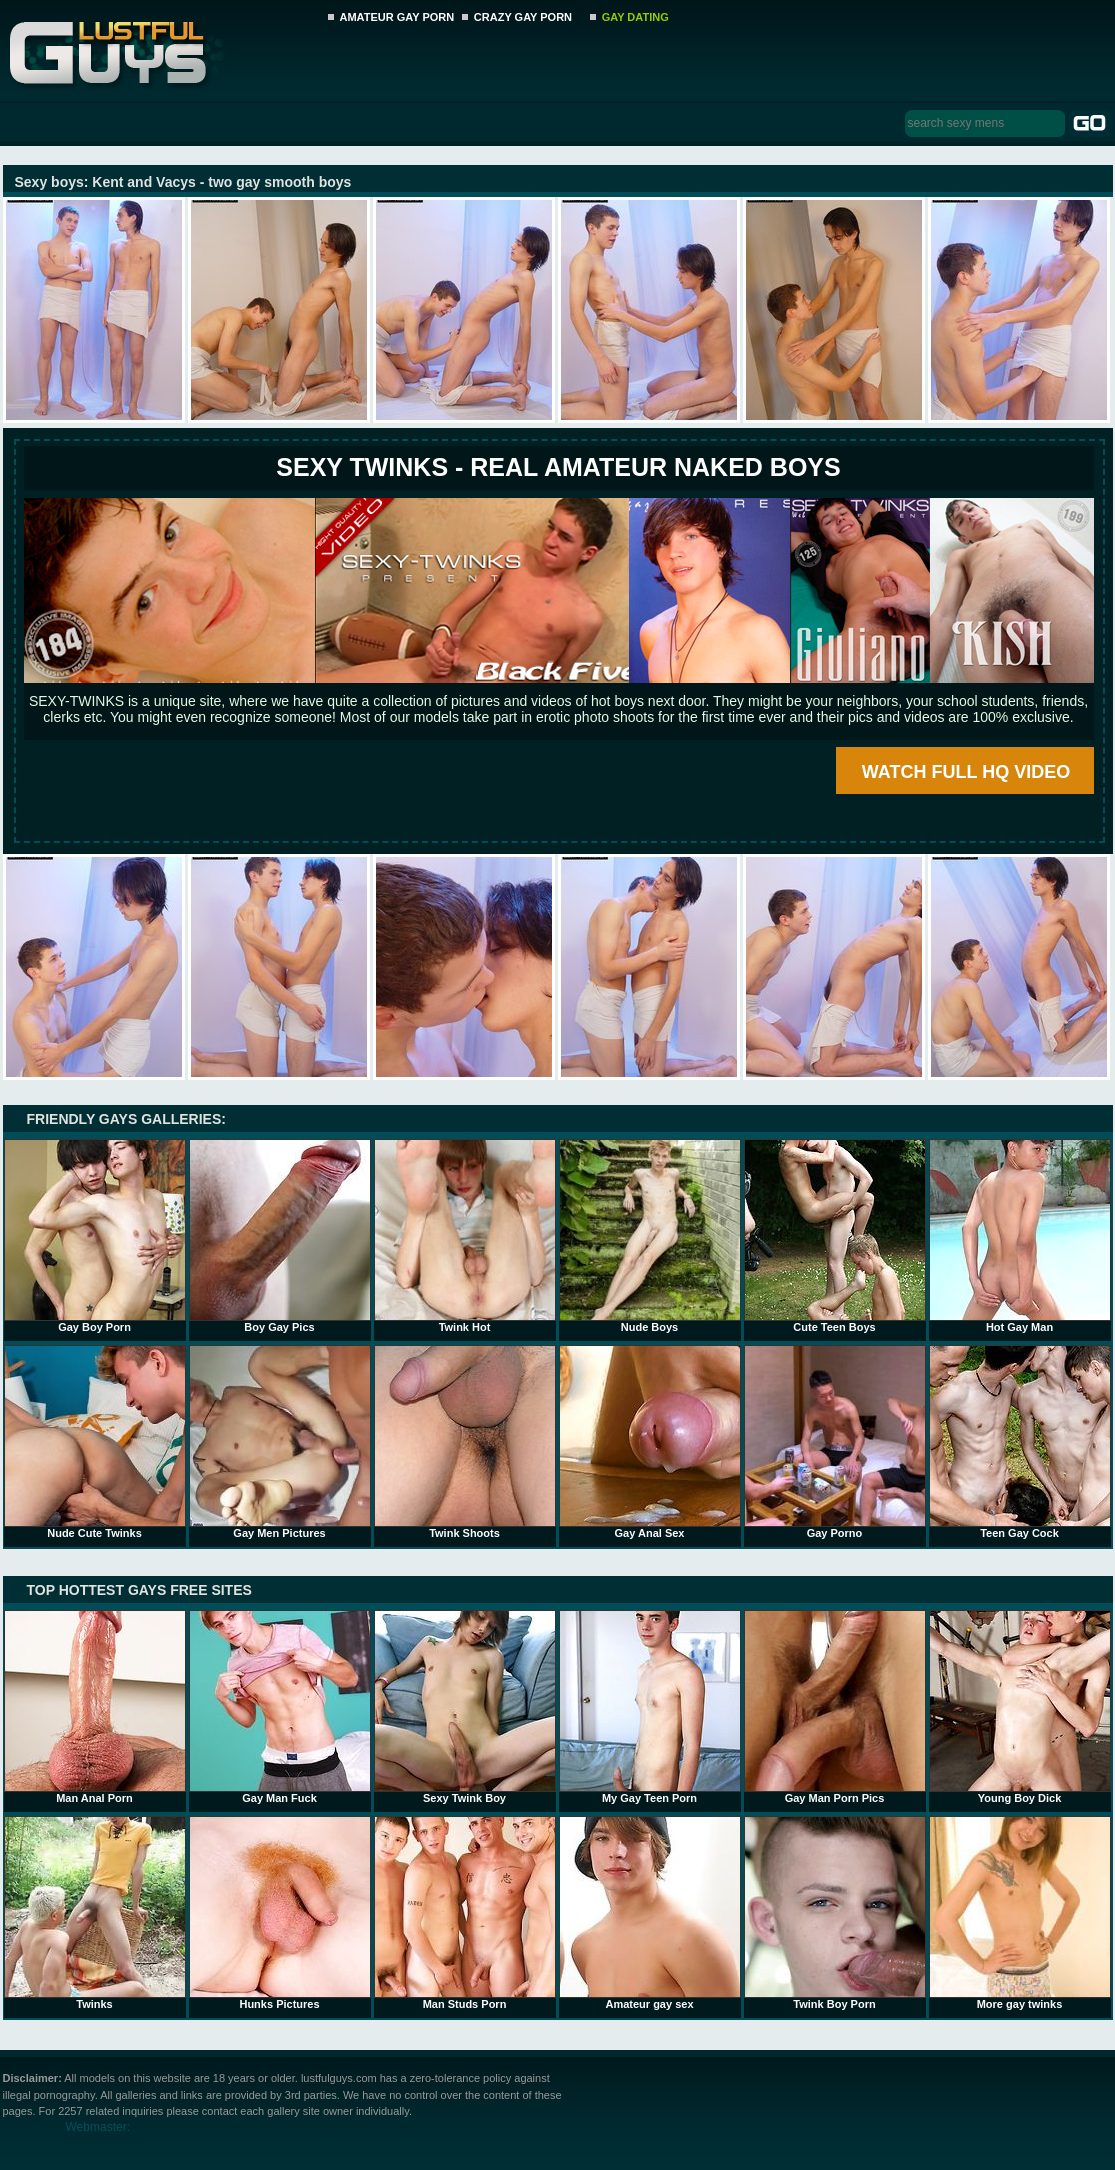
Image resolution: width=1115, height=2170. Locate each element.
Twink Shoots (465, 1442)
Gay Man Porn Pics (835, 1707)
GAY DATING (635, 17)
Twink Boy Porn (835, 1913)
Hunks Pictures (280, 1913)
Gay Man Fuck (280, 1707)
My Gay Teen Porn (650, 1707)
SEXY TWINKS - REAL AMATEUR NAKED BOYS (558, 467)
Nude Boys (650, 1236)
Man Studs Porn (465, 1913)
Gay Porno (835, 1442)
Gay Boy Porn (95, 1236)
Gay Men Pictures (280, 1442)
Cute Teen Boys (835, 1236)
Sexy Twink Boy (465, 1707)
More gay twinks (1020, 1913)
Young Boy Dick (1020, 1707)
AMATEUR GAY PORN (397, 17)
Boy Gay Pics (280, 1236)
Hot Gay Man (1020, 1236)
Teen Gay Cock (1020, 1442)
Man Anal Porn (95, 1707)
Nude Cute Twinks (95, 1442)
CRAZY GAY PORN (523, 17)
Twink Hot (465, 1236)
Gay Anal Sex (650, 1442)
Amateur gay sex (650, 1913)
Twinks (95, 1913)
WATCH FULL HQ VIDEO (966, 772)
